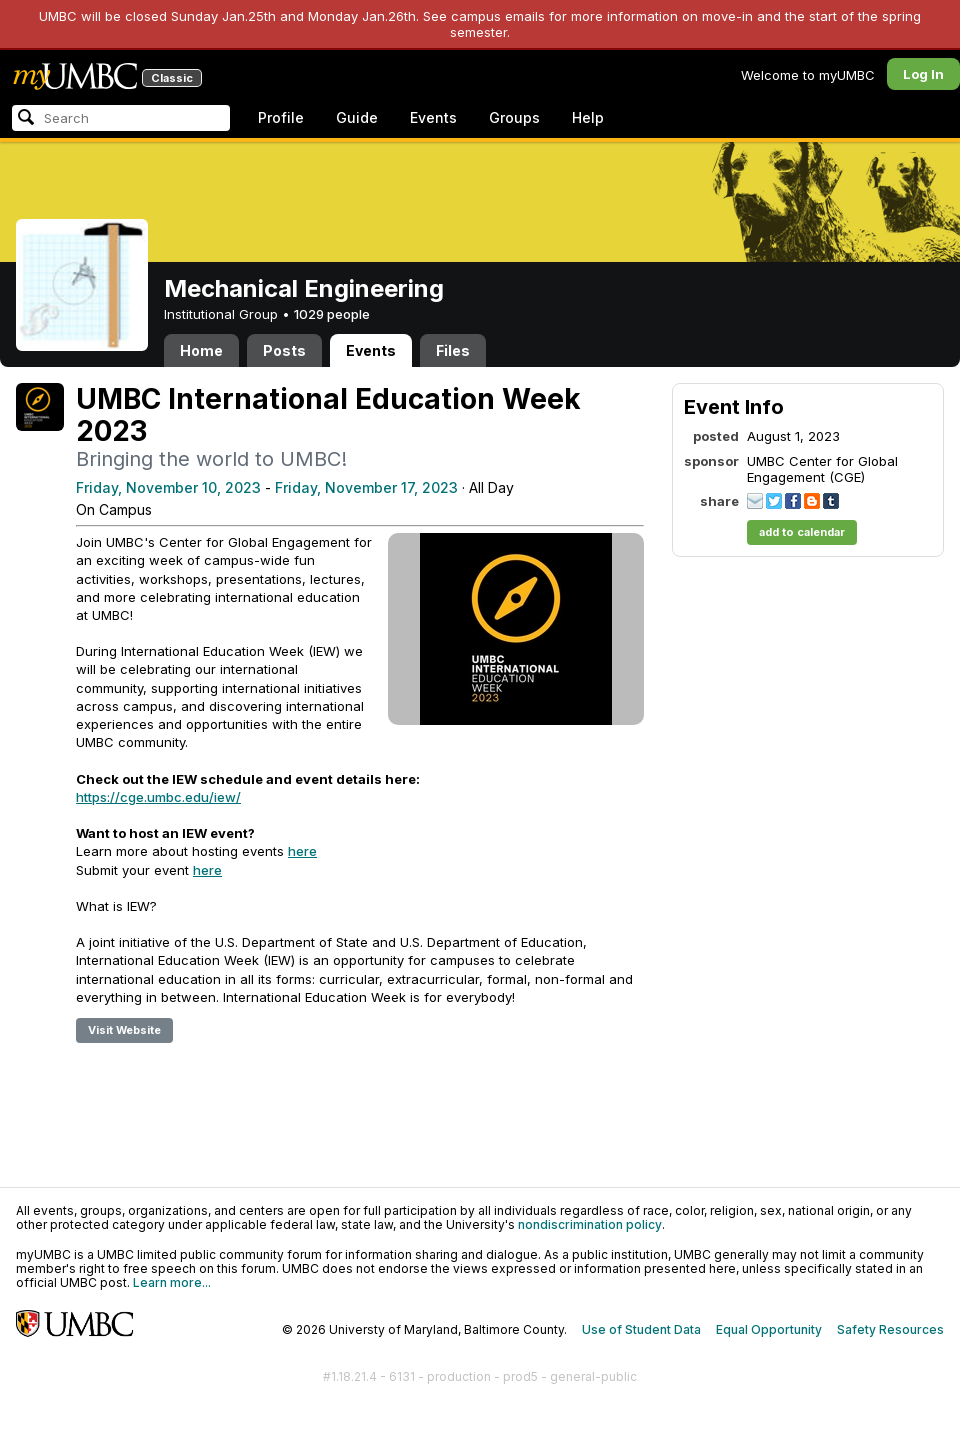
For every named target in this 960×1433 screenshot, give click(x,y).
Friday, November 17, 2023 (366, 487)
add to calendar (802, 532)
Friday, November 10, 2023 (168, 487)
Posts (284, 350)
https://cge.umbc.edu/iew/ (158, 797)
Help (588, 117)
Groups (514, 117)
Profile (281, 117)
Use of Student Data (641, 1329)
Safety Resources (890, 1329)
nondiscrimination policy (590, 1224)
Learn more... (172, 1282)
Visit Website (124, 1030)
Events (433, 117)
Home (201, 350)
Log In (923, 74)
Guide (357, 117)
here (302, 851)
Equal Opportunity (769, 1329)
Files (453, 350)
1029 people (332, 314)
